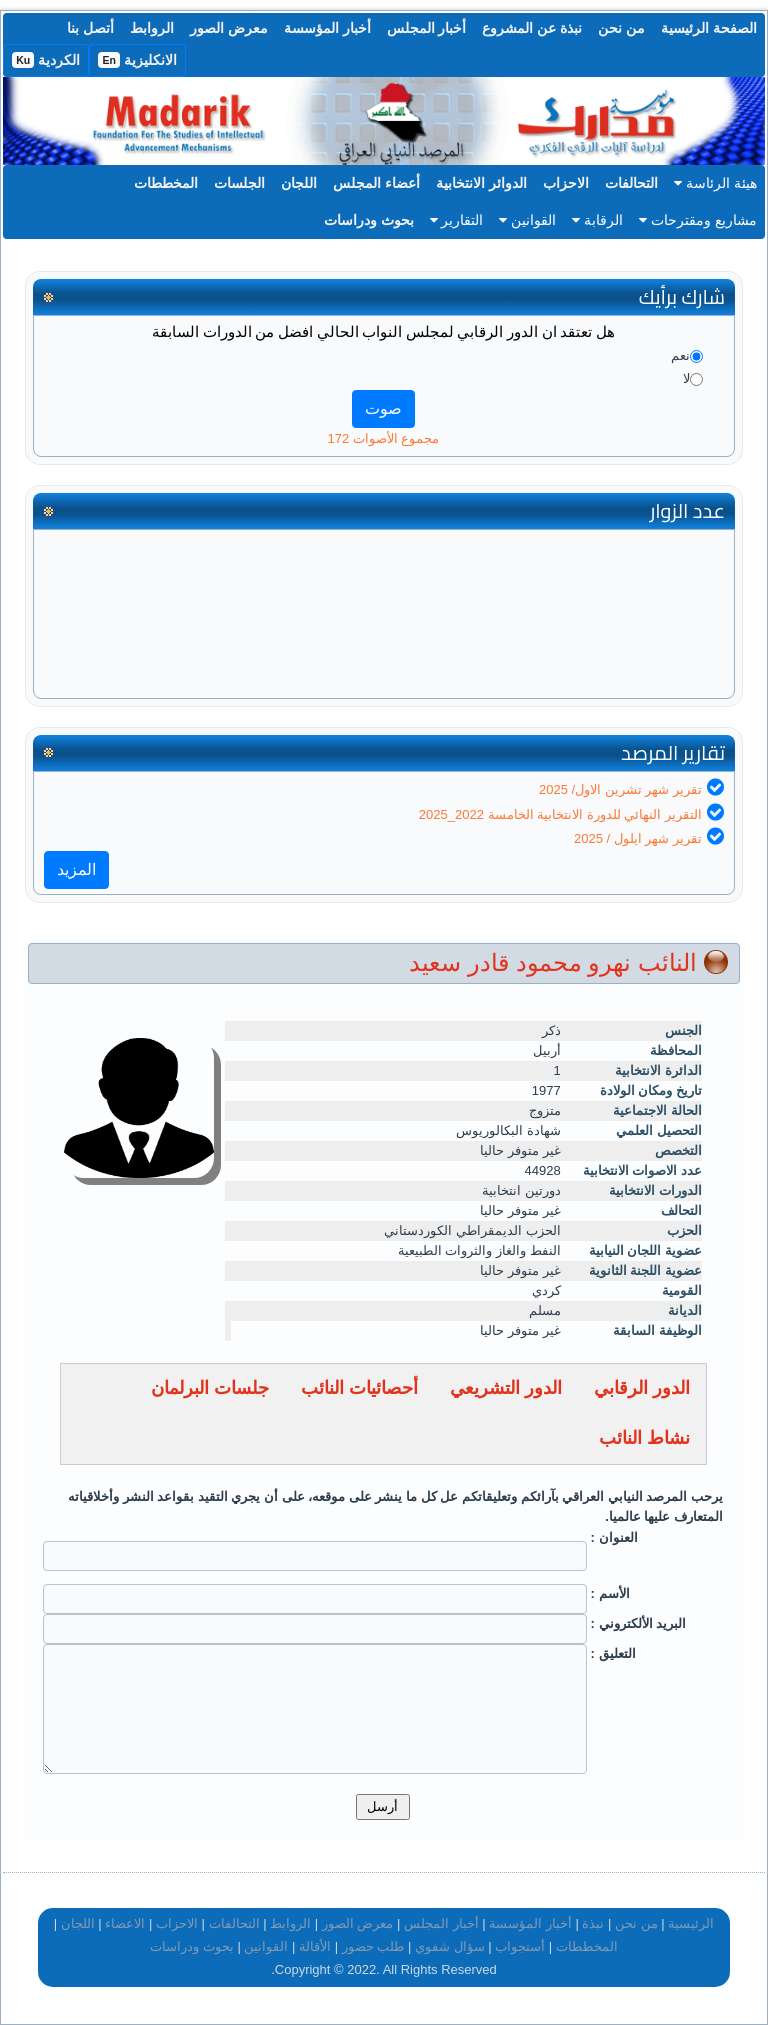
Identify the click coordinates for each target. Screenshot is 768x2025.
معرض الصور (229, 28)
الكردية (46, 60)
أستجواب (520, 1946)
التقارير (457, 220)
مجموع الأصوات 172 (384, 438)
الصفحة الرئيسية (709, 28)
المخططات (166, 183)
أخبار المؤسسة (327, 28)
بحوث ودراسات (369, 220)
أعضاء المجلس (376, 183)
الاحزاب (566, 183)
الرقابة (597, 220)
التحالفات (631, 183)
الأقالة (315, 1946)
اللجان (299, 183)
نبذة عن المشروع (532, 28)
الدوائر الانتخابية (481, 183)
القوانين (527, 220)
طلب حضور (373, 1946)
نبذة (593, 1923)
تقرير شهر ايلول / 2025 (638, 838)
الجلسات (239, 183)
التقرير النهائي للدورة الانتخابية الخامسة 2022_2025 (560, 814)
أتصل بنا (90, 28)
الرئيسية (691, 1923)
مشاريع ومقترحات (698, 220)
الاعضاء (125, 1923)
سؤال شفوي (450, 1946)
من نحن (621, 28)
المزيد (76, 869)
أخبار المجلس (427, 28)
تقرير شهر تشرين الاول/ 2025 (620, 789)
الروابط (152, 28)
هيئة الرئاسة (715, 183)
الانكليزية (137, 60)
